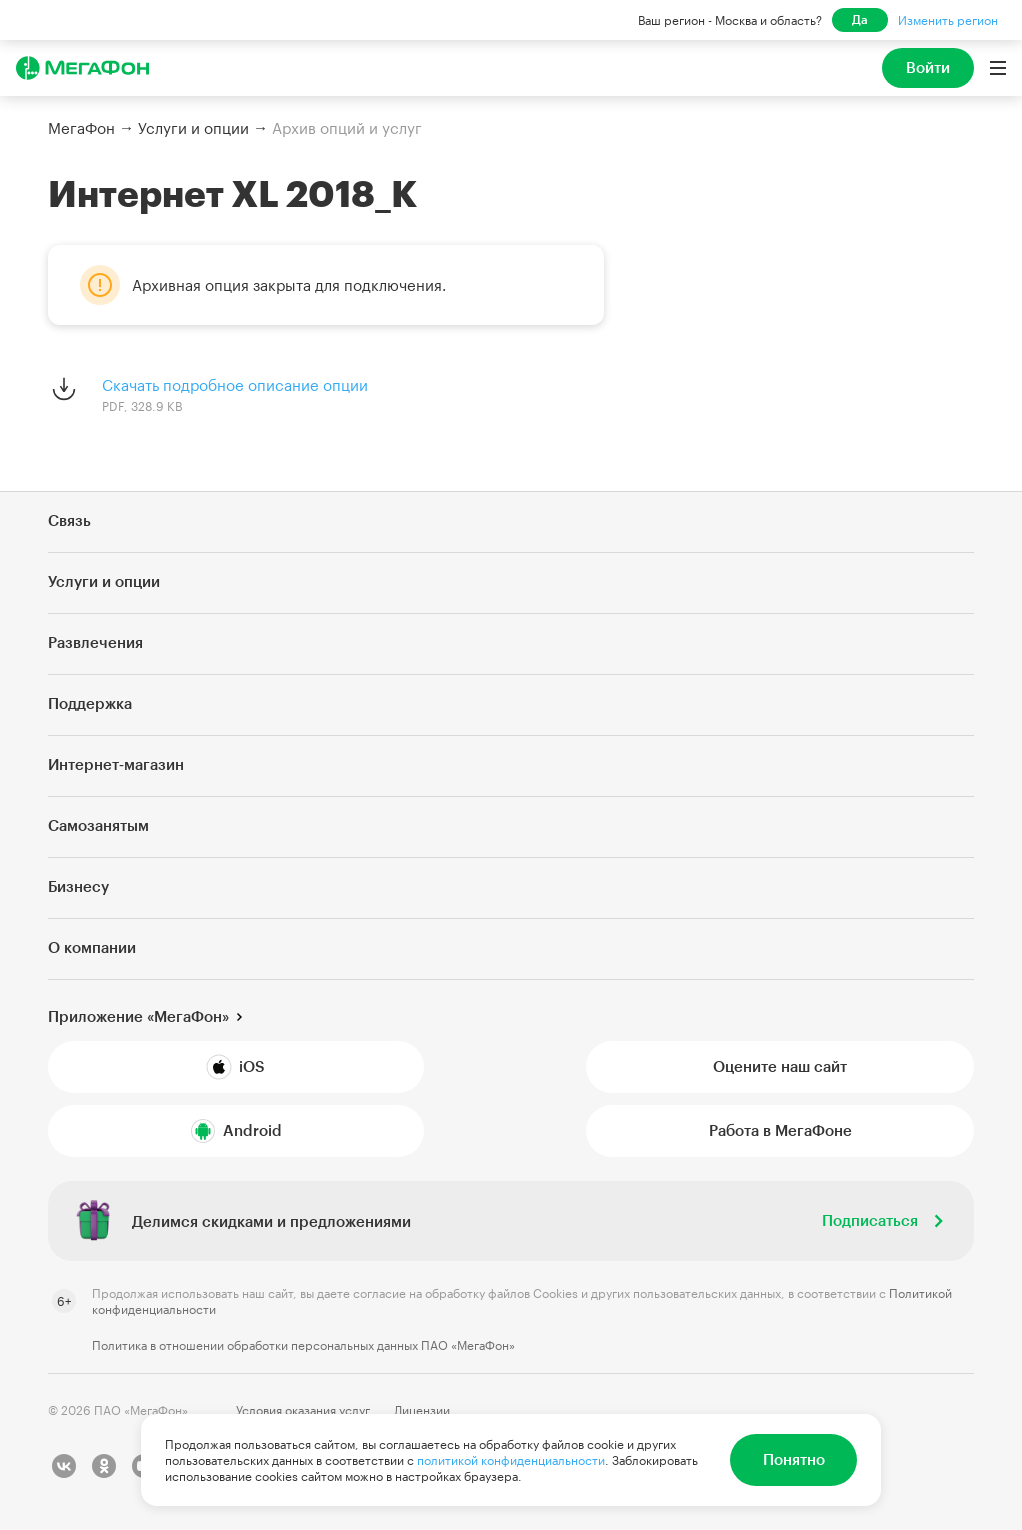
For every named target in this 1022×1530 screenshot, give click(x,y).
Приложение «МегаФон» (138, 1016)
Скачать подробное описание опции (235, 385)
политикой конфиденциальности (511, 1460)
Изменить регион (948, 20)
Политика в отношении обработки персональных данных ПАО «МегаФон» (303, 1345)
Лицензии (422, 1410)
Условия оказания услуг (303, 1410)
